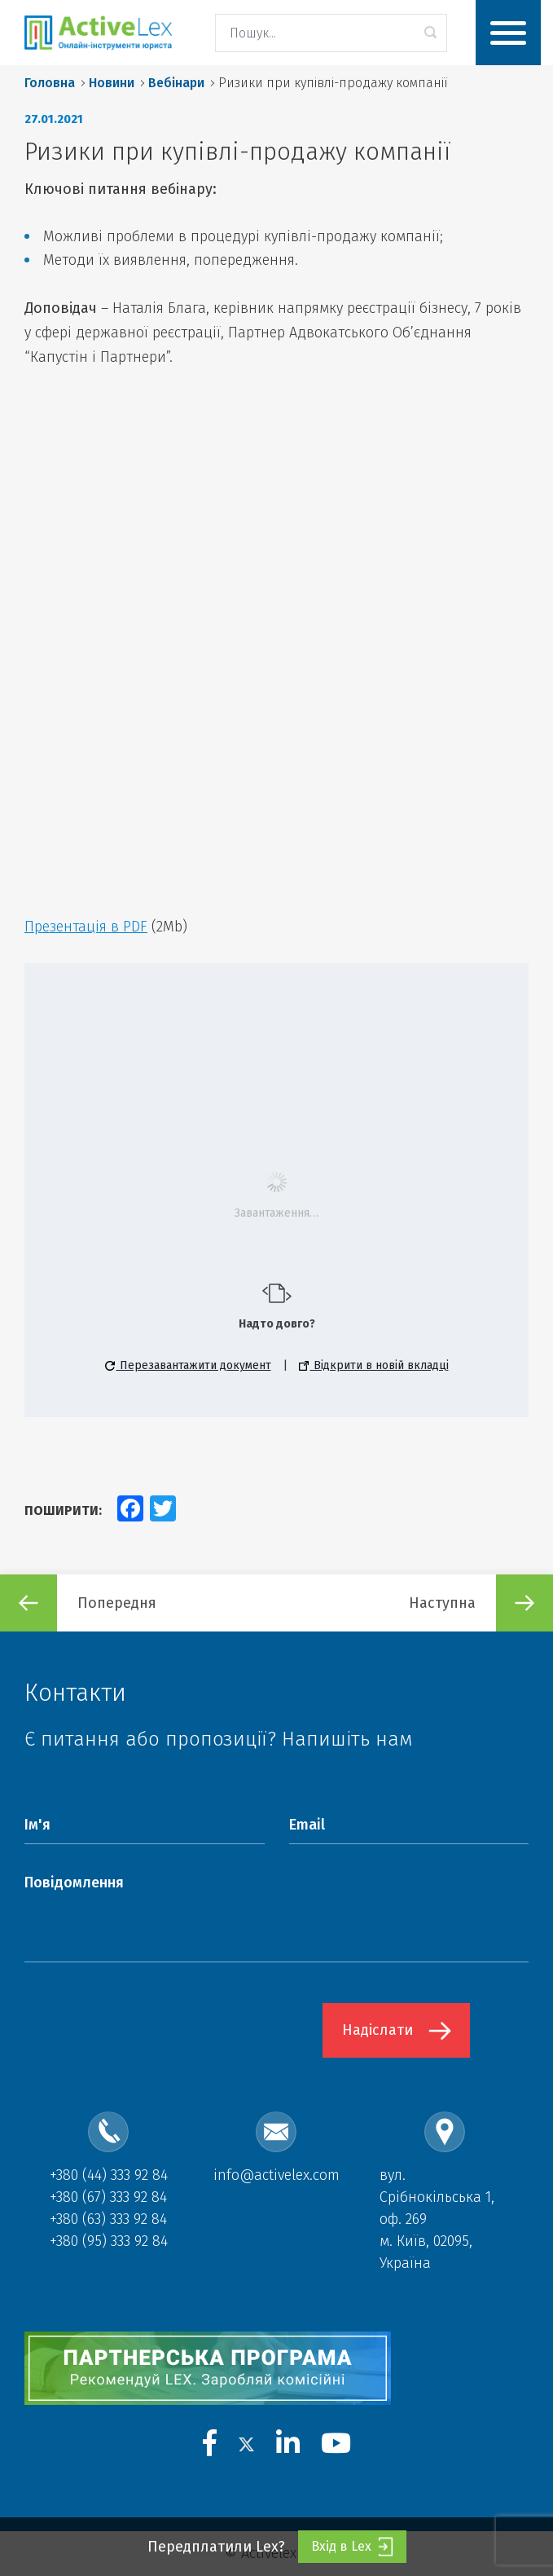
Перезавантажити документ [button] (188, 1365)
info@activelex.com (276, 2175)
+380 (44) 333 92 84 (109, 2175)
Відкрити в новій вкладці (374, 1365)
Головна (49, 82)
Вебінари (176, 82)
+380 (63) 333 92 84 (108, 2219)
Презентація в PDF (85, 927)
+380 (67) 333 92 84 (108, 2197)
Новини (111, 82)
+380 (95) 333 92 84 (109, 2241)
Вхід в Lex (352, 2546)
